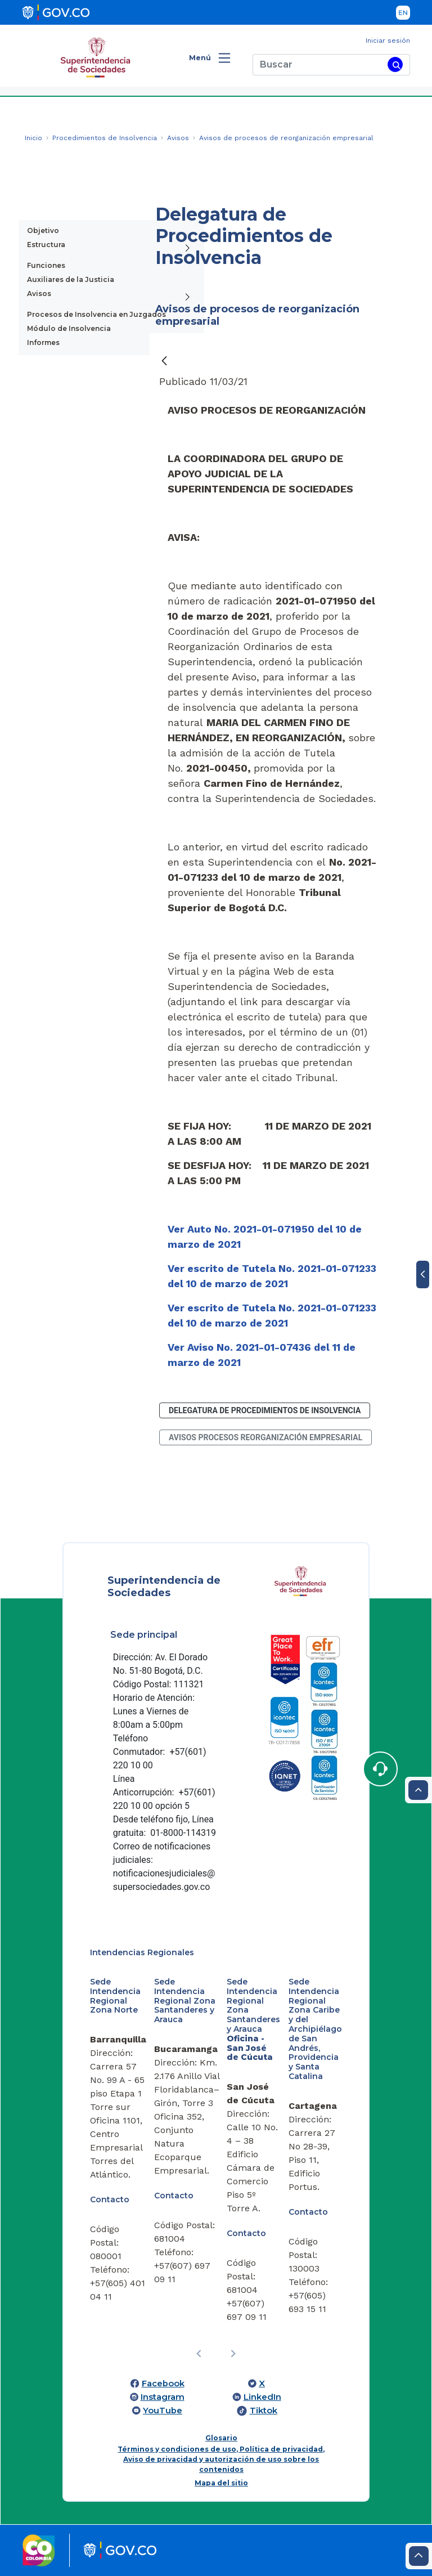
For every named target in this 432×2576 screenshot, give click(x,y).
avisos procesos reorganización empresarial (265, 1437)
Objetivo (43, 230)
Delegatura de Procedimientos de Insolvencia (265, 1410)
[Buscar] (318, 64)
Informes (43, 342)
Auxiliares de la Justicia (70, 279)
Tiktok (263, 2410)
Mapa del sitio (221, 2483)
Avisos (39, 293)
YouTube (162, 2410)
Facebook (163, 2383)
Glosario (221, 2438)
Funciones (46, 265)
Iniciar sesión (388, 40)
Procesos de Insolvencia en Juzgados (96, 314)
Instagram (162, 2397)
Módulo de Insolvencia (69, 328)
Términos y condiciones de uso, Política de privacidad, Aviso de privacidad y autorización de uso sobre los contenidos (221, 2459)
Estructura (46, 244)
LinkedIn (262, 2397)
